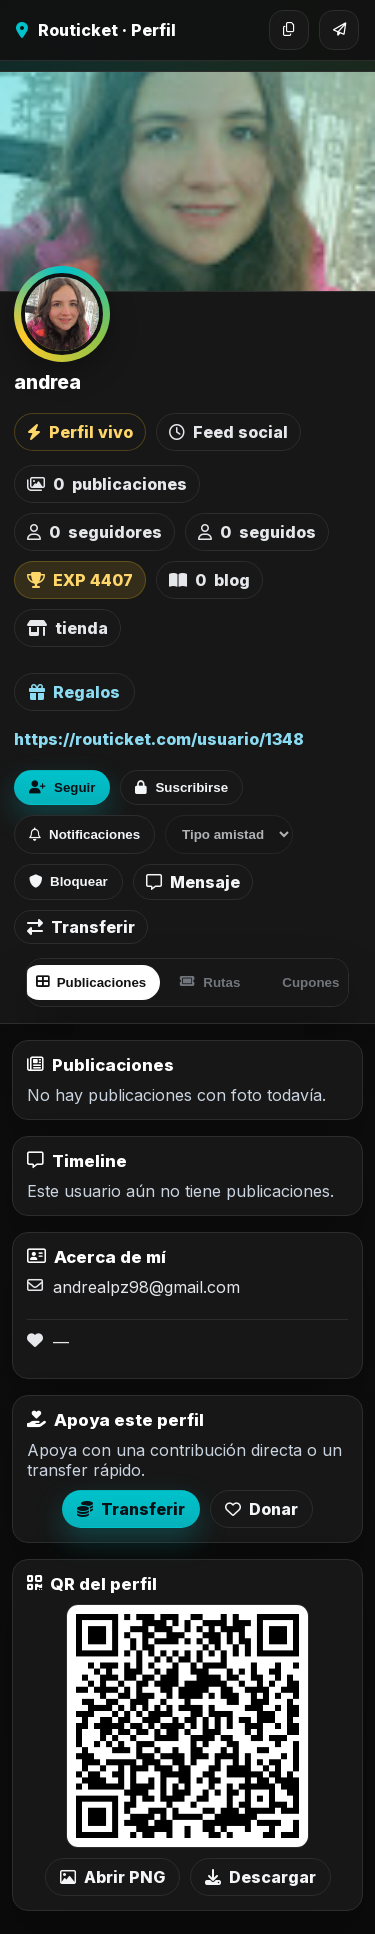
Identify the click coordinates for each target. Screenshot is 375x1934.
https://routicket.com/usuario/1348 (159, 739)
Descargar (260, 1877)
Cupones (310, 982)
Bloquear (68, 881)
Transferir (81, 927)
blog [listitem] (209, 580)
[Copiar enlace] (289, 30)
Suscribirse (181, 787)
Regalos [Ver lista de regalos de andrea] (74, 692)
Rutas (210, 982)
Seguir (62, 787)
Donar (261, 1509)
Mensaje (193, 882)
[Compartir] (339, 30)
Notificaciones (84, 834)
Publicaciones (91, 982)
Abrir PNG (112, 1877)
